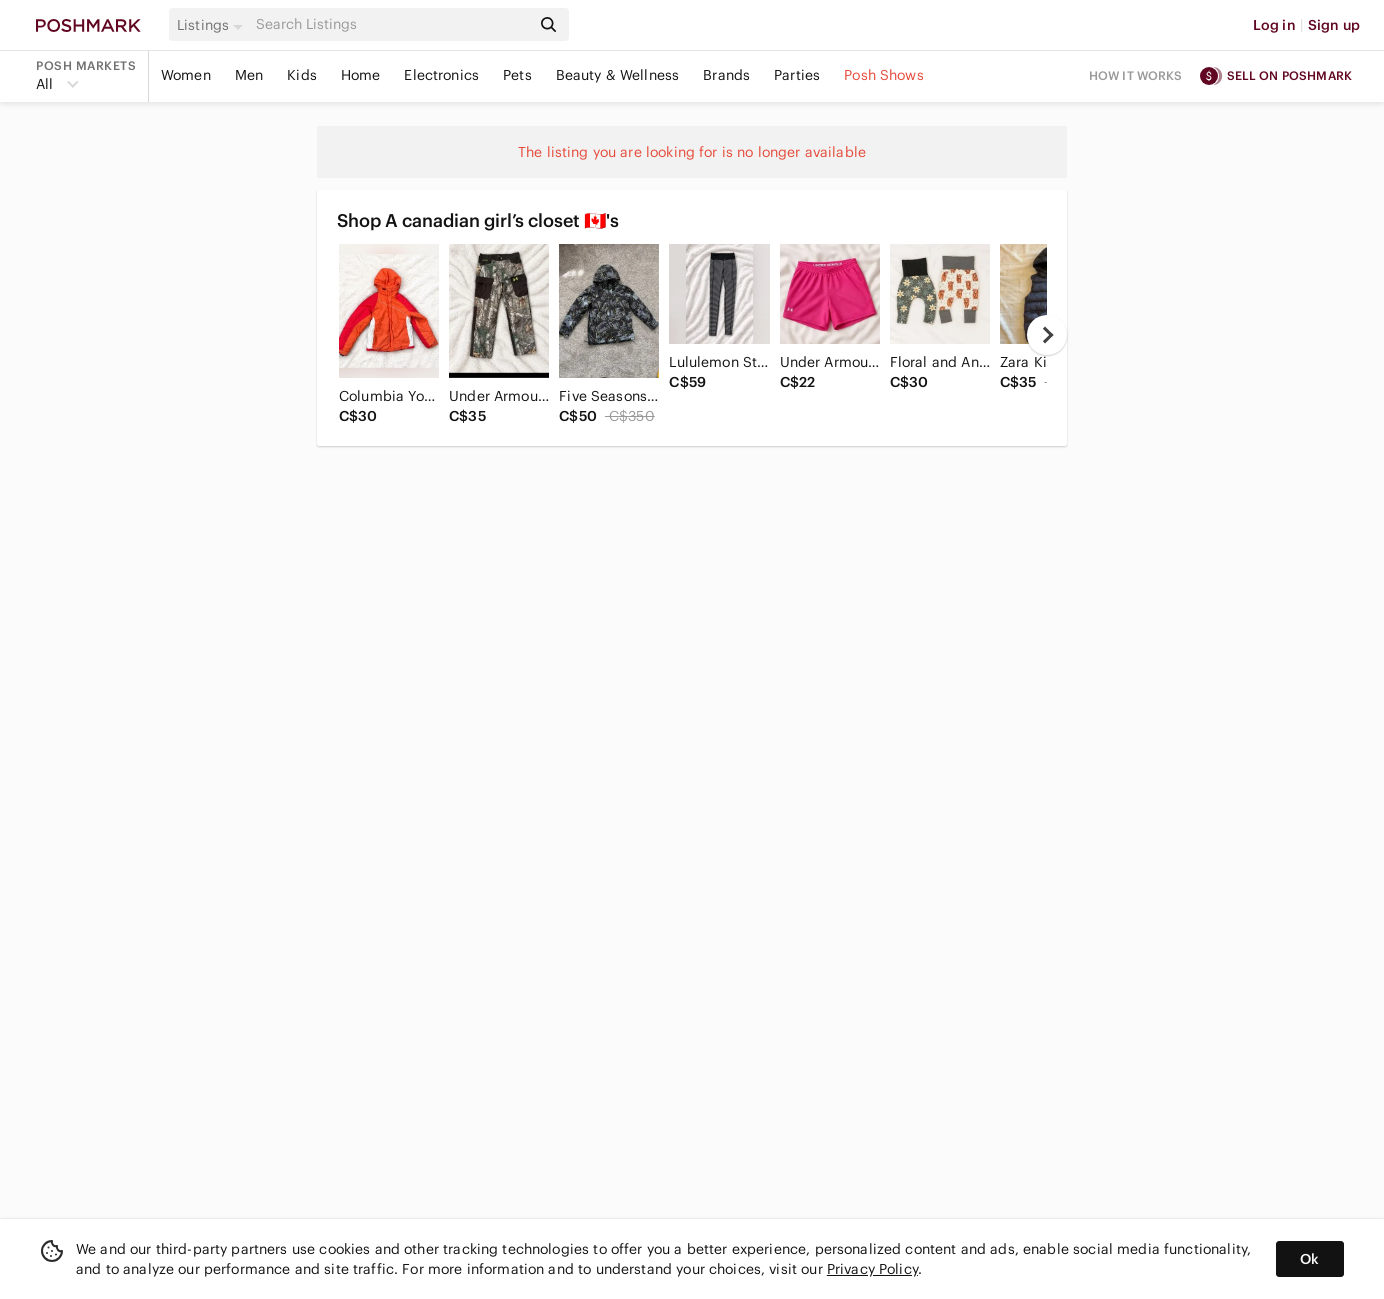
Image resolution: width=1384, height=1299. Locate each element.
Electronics (441, 75)
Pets (517, 75)
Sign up (1334, 25)
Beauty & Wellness (618, 75)
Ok (1309, 1259)
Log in (1274, 25)
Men (249, 75)
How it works (1136, 75)
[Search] (391, 24)
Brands (726, 75)
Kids (302, 75)
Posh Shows (884, 75)
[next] (1047, 335)
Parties (797, 75)
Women (186, 75)
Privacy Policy (872, 1269)
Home (361, 75)
